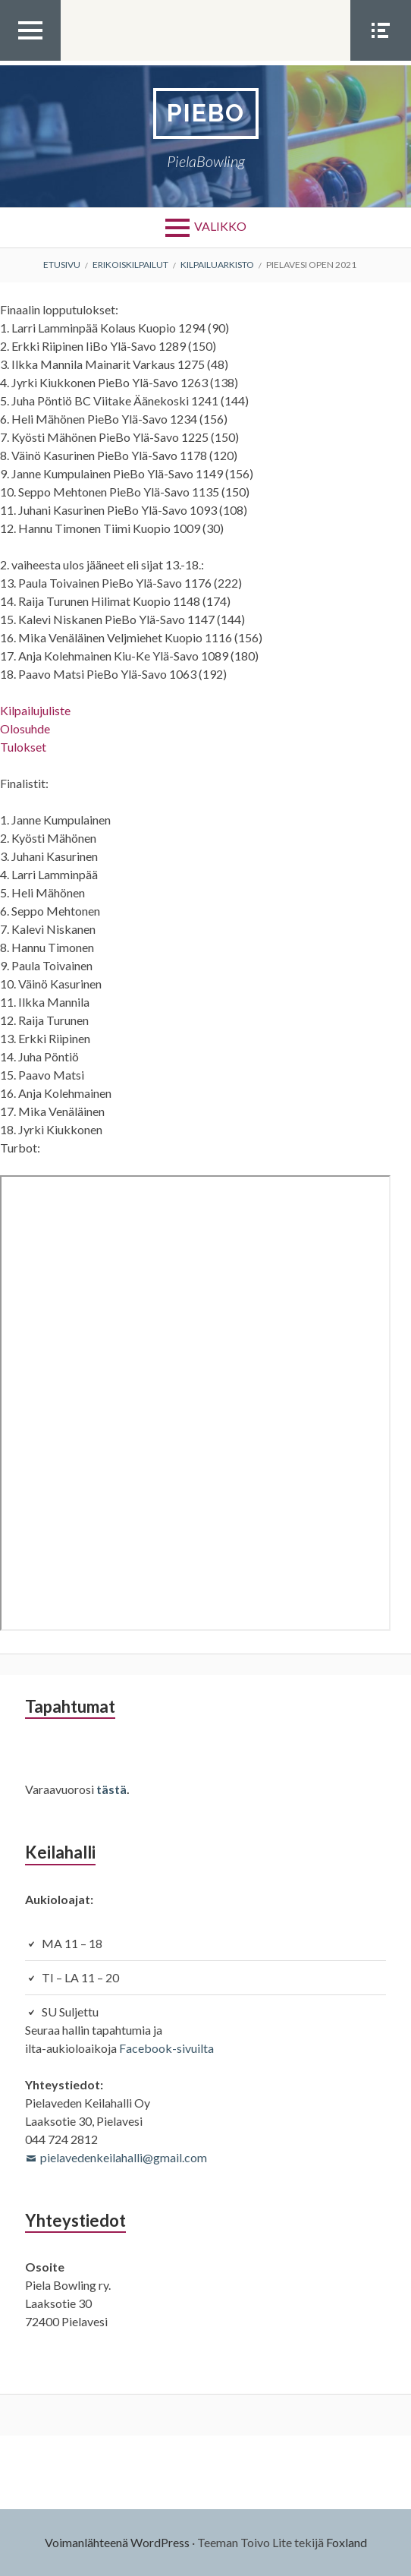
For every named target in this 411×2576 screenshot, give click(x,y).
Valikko (220, 226)
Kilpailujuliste (35, 710)
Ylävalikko (30, 60)
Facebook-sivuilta (166, 2048)
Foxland (346, 2542)
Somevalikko (380, 60)
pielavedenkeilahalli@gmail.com (123, 2157)
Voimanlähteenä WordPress (117, 2542)
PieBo (206, 113)
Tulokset (23, 746)
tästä (111, 1789)
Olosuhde (25, 728)
